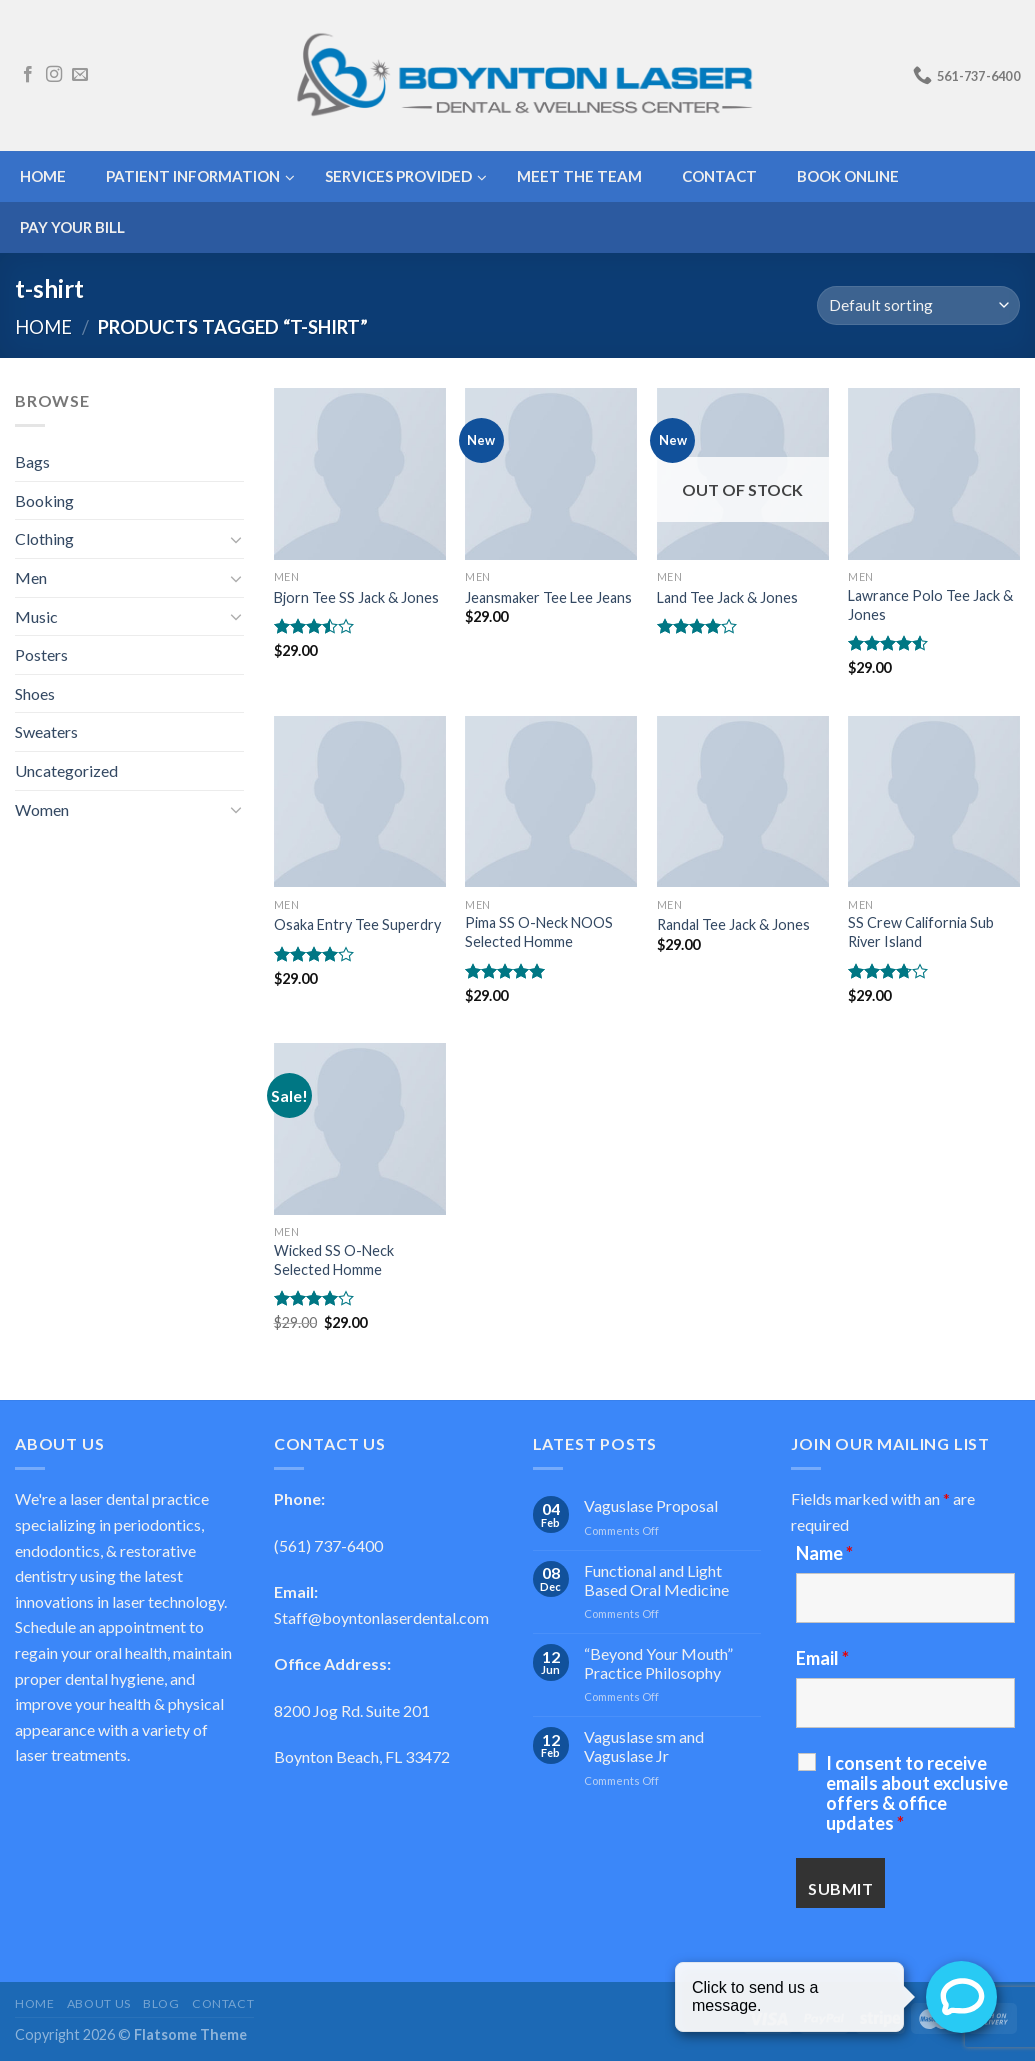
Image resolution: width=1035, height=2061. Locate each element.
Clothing (44, 538)
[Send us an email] (80, 75)
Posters (41, 654)
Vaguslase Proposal (651, 1505)
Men (31, 577)
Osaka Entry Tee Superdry (357, 924)
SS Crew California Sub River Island (921, 932)
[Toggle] (236, 539)
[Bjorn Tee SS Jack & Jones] (360, 474)
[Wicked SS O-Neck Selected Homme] (360, 1129)
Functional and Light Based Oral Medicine (656, 1580)
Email (822, 1658)
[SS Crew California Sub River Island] (934, 802)
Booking (44, 500)
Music (36, 616)
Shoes (35, 693)
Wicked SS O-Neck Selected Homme (334, 1260)
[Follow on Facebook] (28, 75)
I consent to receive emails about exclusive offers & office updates (917, 1793)
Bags (32, 461)
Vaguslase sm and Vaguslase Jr (644, 1746)
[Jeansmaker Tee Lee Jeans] (551, 474)
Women (42, 809)
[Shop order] (918, 305)
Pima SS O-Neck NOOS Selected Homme (539, 932)
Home (43, 327)
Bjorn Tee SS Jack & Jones (356, 597)
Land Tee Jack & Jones (727, 597)
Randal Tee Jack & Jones (733, 924)
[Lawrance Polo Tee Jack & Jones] (934, 474)
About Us (99, 2003)
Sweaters (46, 731)
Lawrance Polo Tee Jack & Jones (930, 605)
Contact (223, 2003)
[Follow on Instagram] (54, 75)
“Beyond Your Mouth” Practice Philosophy (658, 1663)
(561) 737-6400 (328, 1545)
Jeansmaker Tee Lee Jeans (548, 597)
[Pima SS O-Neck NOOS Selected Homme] (551, 802)
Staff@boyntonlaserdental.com (381, 1617)
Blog (161, 2003)
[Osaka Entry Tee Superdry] (360, 802)
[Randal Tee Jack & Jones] (743, 802)
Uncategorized (66, 770)
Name (824, 1553)
